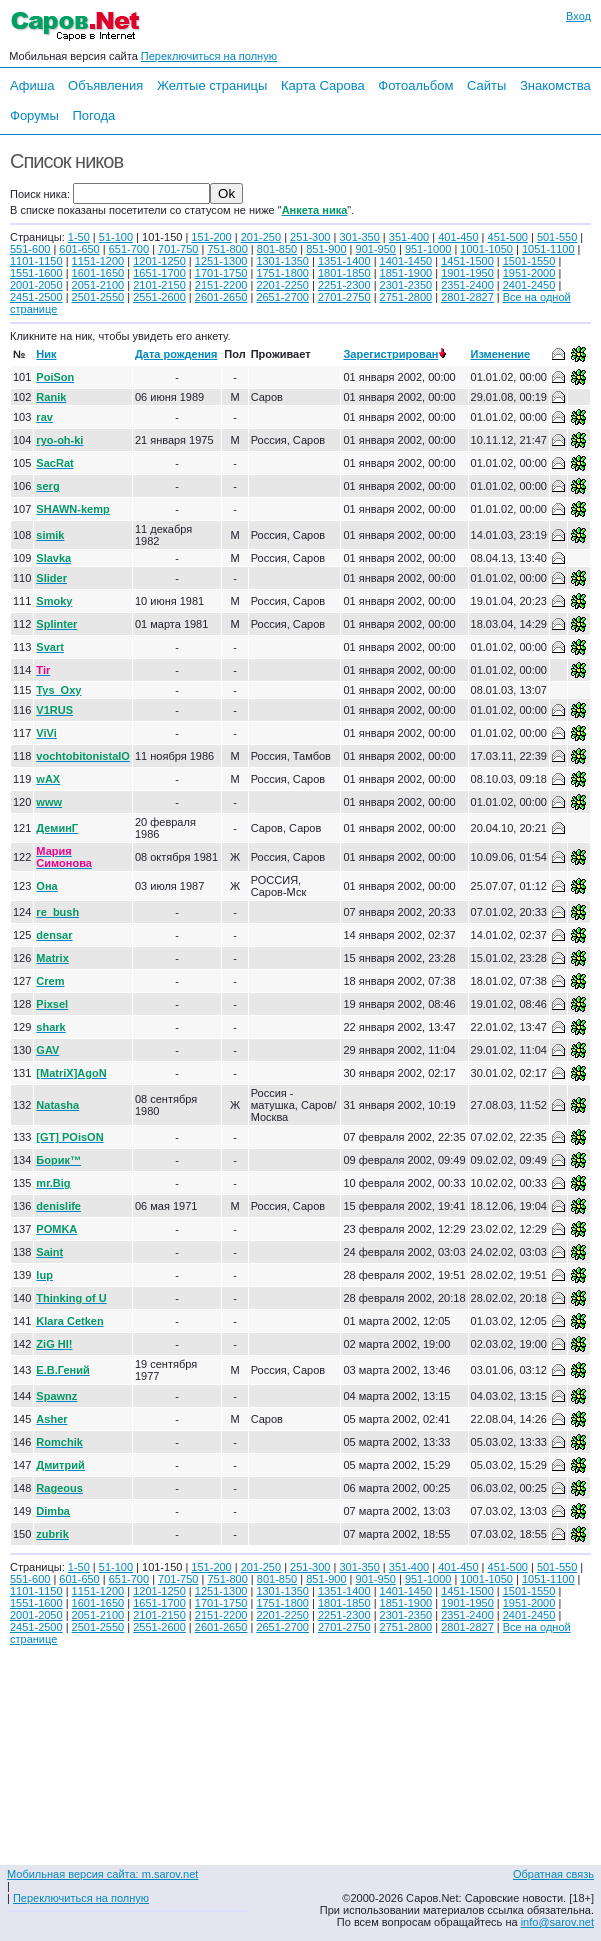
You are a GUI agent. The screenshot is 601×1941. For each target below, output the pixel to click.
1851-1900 (406, 273)
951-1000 (428, 249)
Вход (578, 16)
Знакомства (555, 85)
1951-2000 (529, 273)
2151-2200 (221, 285)
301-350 (359, 237)
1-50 (79, 237)
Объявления (105, 85)
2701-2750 (344, 297)
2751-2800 (406, 297)
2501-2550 (98, 297)
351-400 (409, 237)
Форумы (34, 115)
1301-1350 (282, 261)
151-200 (211, 237)
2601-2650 (221, 297)
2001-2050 (36, 285)
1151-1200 (98, 261)
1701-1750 (221, 273)
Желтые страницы (212, 85)
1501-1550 (529, 261)
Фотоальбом (415, 85)
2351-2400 (467, 285)
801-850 (277, 249)
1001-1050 (486, 249)
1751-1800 (282, 273)
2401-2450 (529, 285)
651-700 (129, 249)
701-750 (178, 249)
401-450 (458, 237)
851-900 (326, 249)
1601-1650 (98, 273)
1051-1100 (548, 249)
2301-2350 (406, 285)
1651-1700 (159, 273)
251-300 (310, 237)
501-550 (557, 237)
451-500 (508, 237)
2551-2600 (159, 297)
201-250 (261, 237)
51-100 (116, 237)
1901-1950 (467, 273)
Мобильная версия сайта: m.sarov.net (102, 1874)
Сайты (486, 85)
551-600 (30, 249)
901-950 (376, 249)
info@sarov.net (557, 1922)
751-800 (227, 249)
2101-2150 (159, 285)
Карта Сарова (323, 85)
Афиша (32, 85)
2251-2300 (344, 285)
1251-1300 (221, 261)
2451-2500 (36, 297)
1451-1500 (467, 261)
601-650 (79, 249)
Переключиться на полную (209, 56)
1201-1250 (159, 261)
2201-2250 (282, 285)
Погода (93, 115)
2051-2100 (98, 285)
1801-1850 (344, 273)
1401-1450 (406, 261)
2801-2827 (467, 297)
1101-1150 (36, 261)
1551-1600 (36, 273)
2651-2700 (282, 297)
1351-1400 (344, 261)
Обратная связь (553, 1874)
